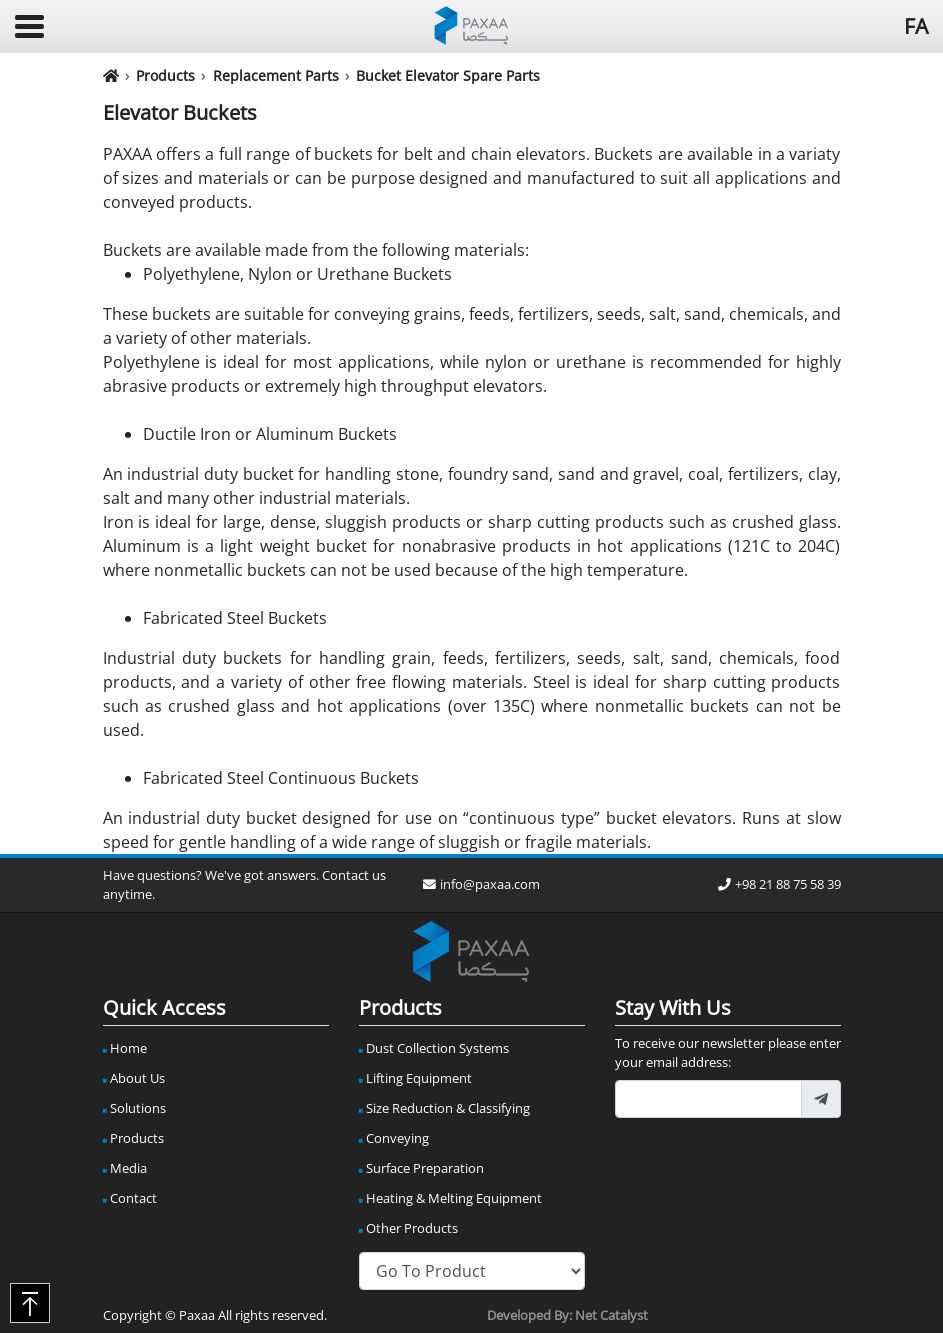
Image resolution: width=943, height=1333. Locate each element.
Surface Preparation (425, 1168)
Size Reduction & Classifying (448, 1108)
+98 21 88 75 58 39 (779, 884)
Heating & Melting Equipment (454, 1198)
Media (128, 1168)
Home (128, 1048)
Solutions (138, 1108)
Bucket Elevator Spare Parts (448, 75)
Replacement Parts (276, 75)
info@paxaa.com (481, 884)
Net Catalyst (611, 1315)
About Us (137, 1078)
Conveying (397, 1138)
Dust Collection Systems (437, 1048)
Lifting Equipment (419, 1078)
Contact (133, 1198)
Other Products (412, 1228)
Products (165, 75)
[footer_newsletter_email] (708, 1099)
